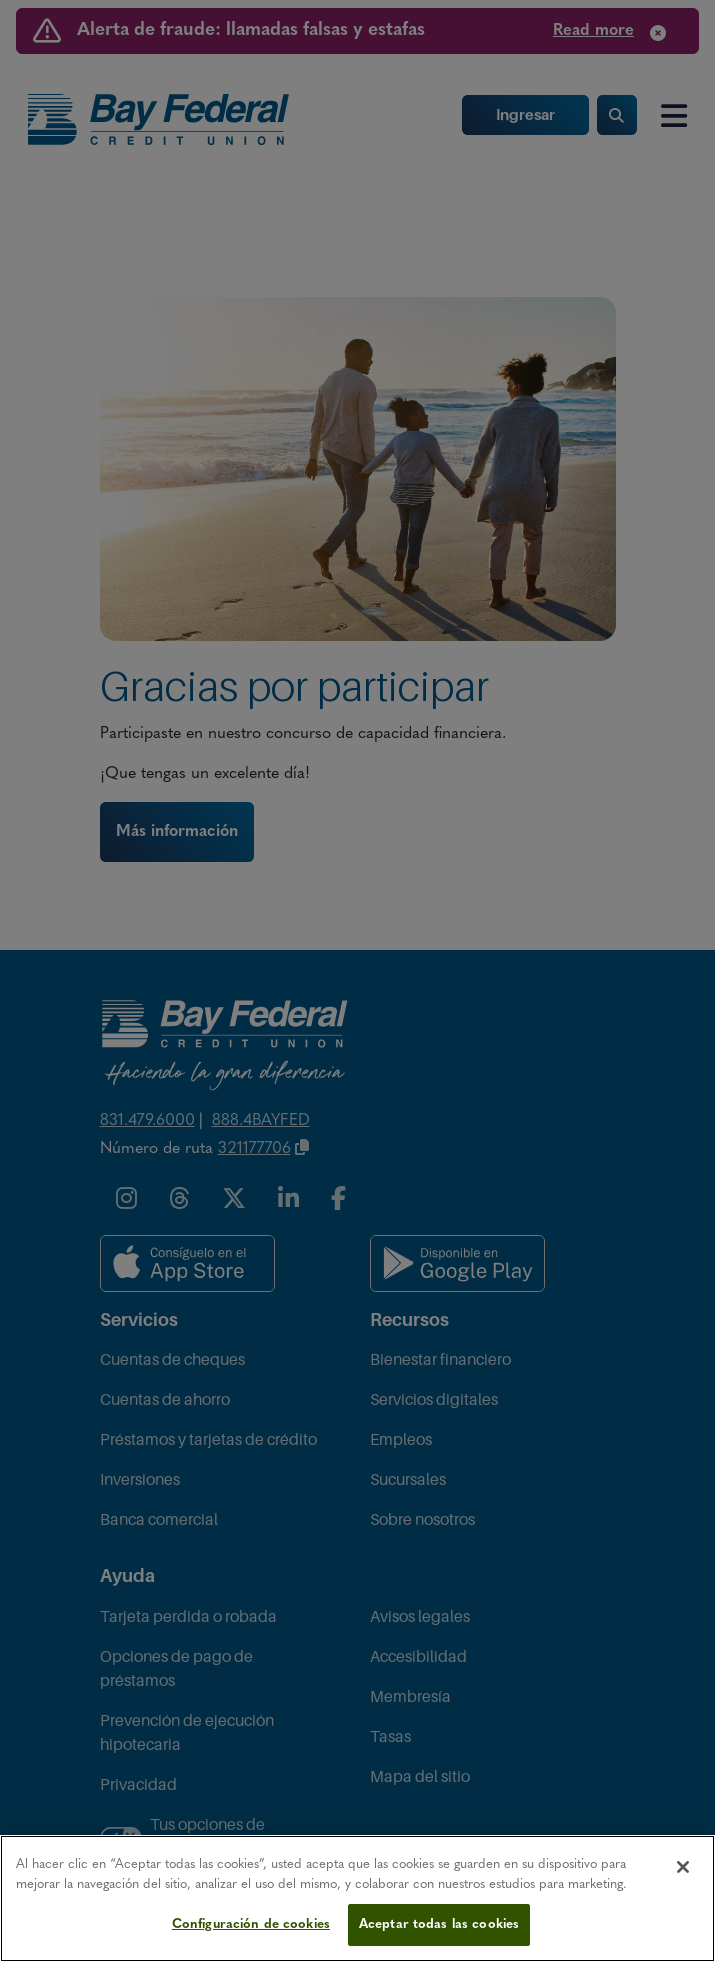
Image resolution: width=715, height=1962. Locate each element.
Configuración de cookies (251, 1924)
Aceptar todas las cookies (439, 1924)
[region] (357, 1898)
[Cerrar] (683, 1867)
